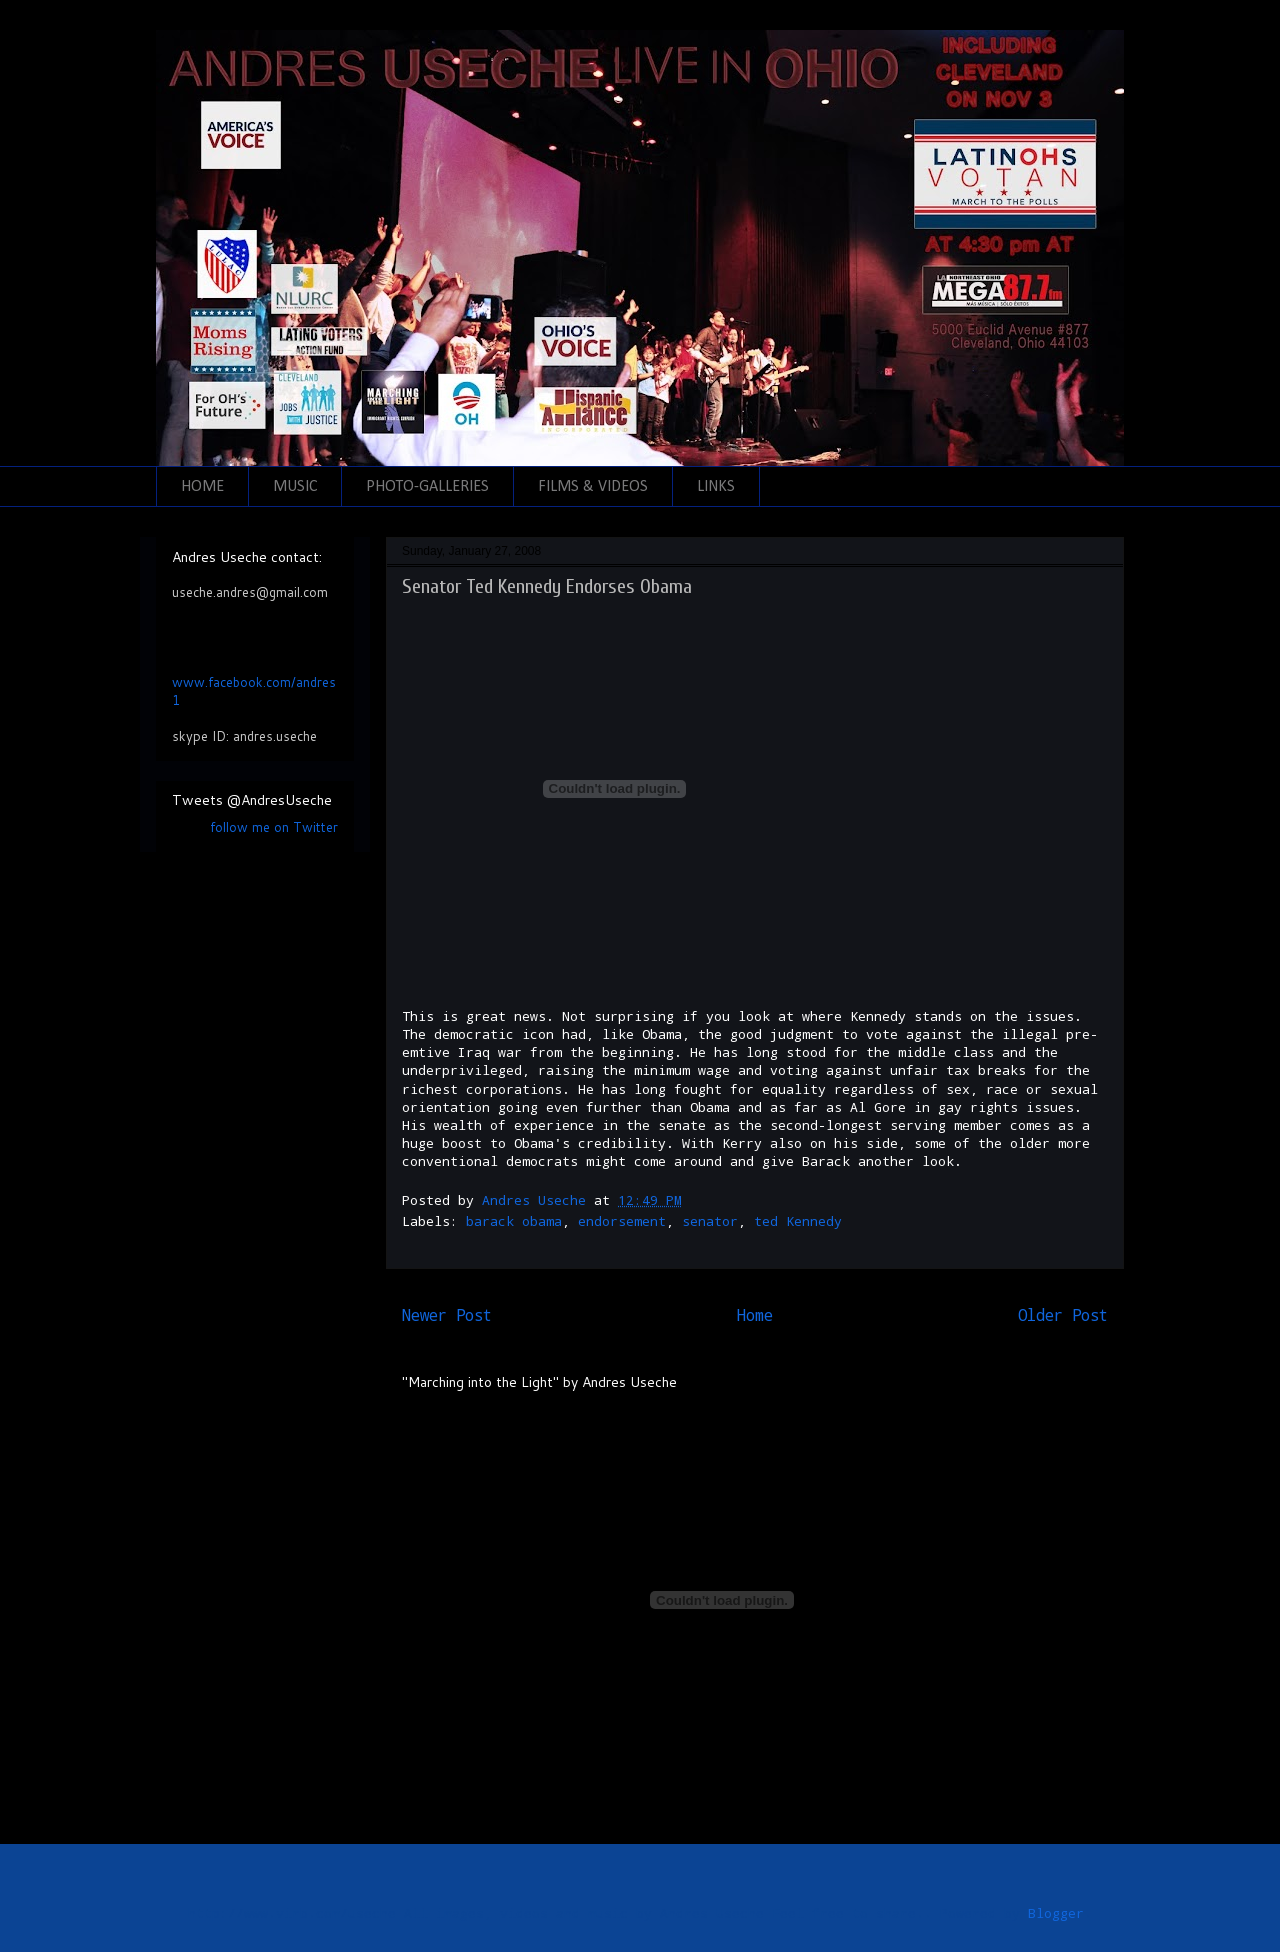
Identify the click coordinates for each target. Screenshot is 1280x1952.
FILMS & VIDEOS (593, 487)
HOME (202, 487)
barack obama (514, 1221)
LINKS (716, 487)
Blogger (1056, 1913)
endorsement (622, 1221)
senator (710, 1221)
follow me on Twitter (274, 827)
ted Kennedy (798, 1221)
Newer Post (447, 1315)
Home (755, 1315)
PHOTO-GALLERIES (427, 487)
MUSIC (295, 487)
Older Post (1063, 1315)
